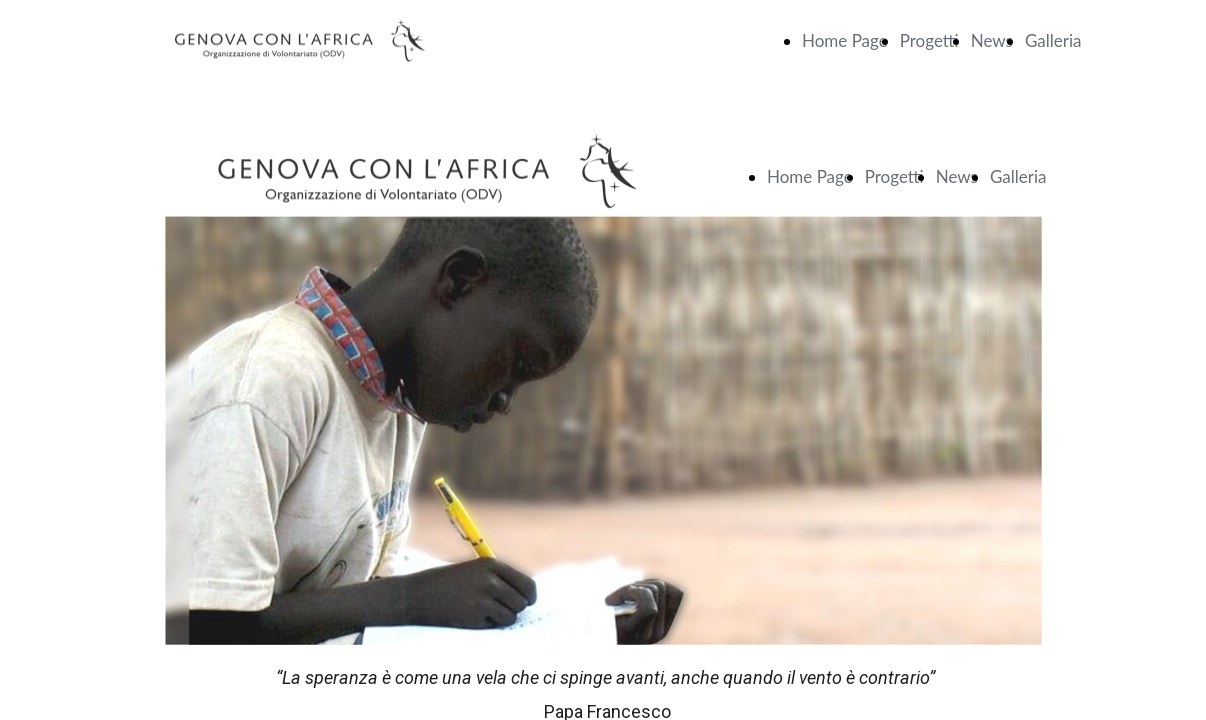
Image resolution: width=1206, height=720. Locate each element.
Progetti (929, 40)
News (992, 40)
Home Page (845, 40)
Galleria (1053, 40)
